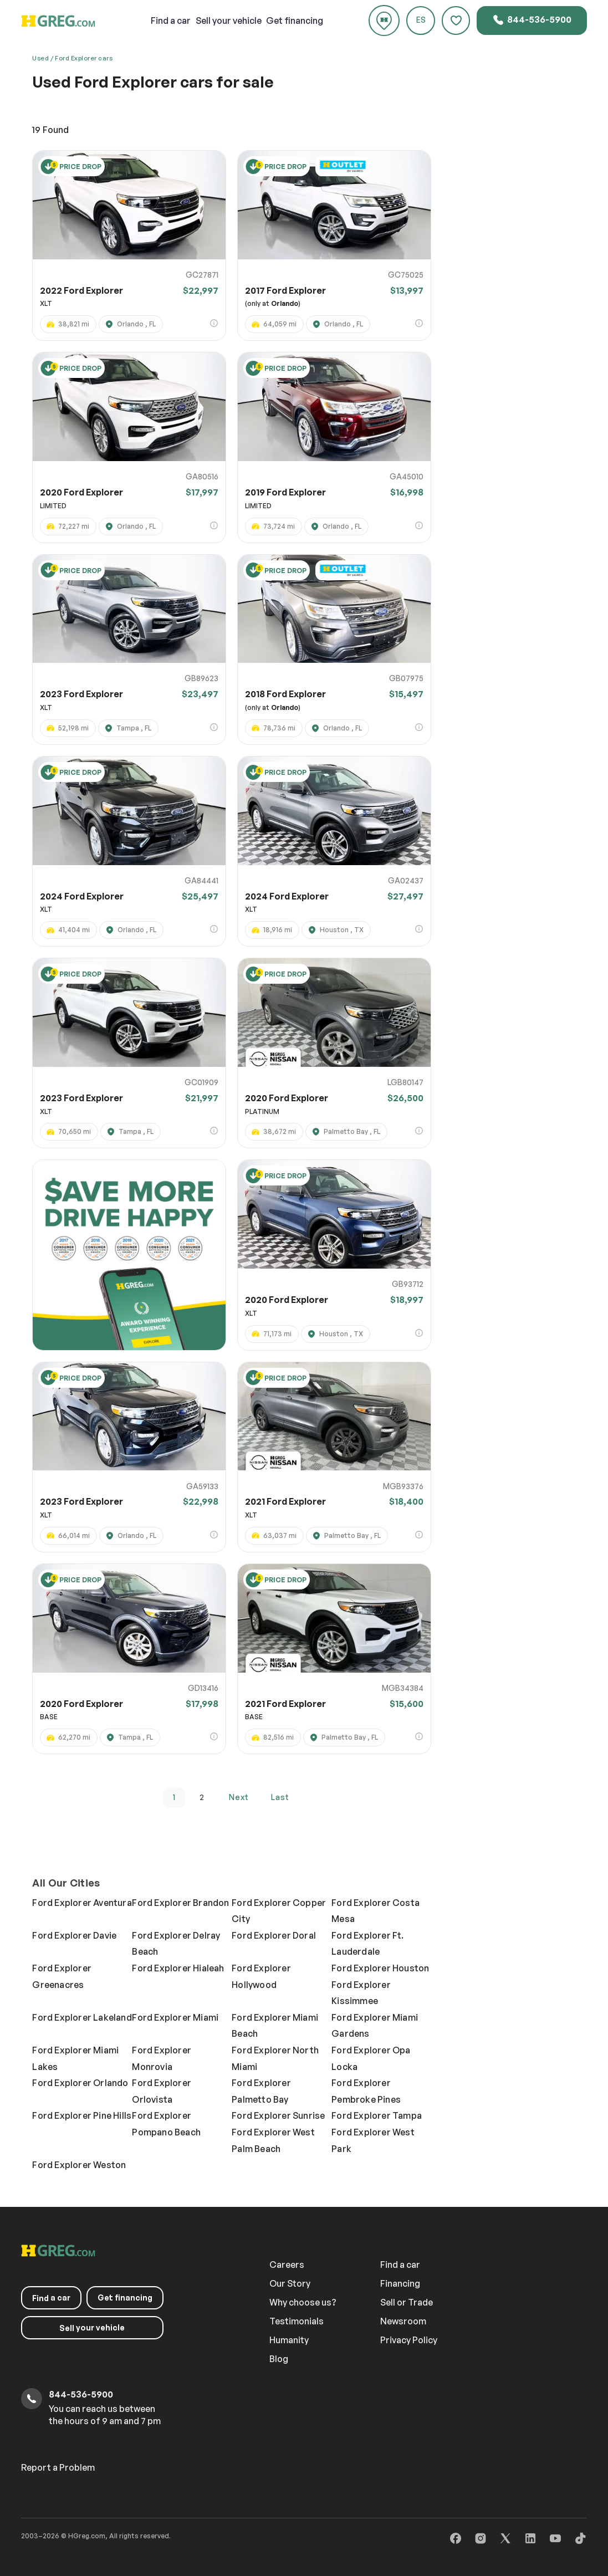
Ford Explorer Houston (380, 1968)
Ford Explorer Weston (79, 2164)
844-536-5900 (532, 20)
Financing (400, 2283)
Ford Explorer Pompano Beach (166, 2124)
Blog (278, 2358)
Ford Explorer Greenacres (61, 1976)
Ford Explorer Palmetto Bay (261, 2091)
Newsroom (403, 2321)
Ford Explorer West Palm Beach (273, 2140)
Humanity (289, 2339)
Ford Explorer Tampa (376, 2115)
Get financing (294, 20)
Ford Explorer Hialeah (178, 1968)
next (239, 1797)
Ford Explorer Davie (74, 1935)
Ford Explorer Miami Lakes (75, 2058)
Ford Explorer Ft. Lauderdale (367, 1943)
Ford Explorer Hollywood (261, 1976)
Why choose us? (302, 2302)
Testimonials (296, 2321)
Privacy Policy (408, 2339)
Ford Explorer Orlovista (161, 2091)
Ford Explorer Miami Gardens (374, 2026)
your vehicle (229, 20)
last (280, 1797)
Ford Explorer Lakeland (81, 2017)
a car (171, 20)
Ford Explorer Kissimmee (361, 1993)
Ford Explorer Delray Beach (176, 1943)
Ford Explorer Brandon (180, 1902)
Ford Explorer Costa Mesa (375, 1911)
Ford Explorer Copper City (279, 1911)
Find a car (400, 2264)
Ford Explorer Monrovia (161, 2058)
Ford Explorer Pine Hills (81, 2115)
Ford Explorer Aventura (81, 1902)
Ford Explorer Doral (274, 1935)
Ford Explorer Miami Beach (275, 2026)
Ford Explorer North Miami (275, 2058)
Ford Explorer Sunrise (278, 2115)
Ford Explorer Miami (175, 2017)
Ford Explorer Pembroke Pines (366, 2091)
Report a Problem (58, 2467)
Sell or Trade (406, 2302)
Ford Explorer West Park (373, 2140)
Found (50, 130)
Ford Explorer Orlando (80, 2082)
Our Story (289, 2283)
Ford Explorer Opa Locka (370, 2058)
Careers (286, 2264)
